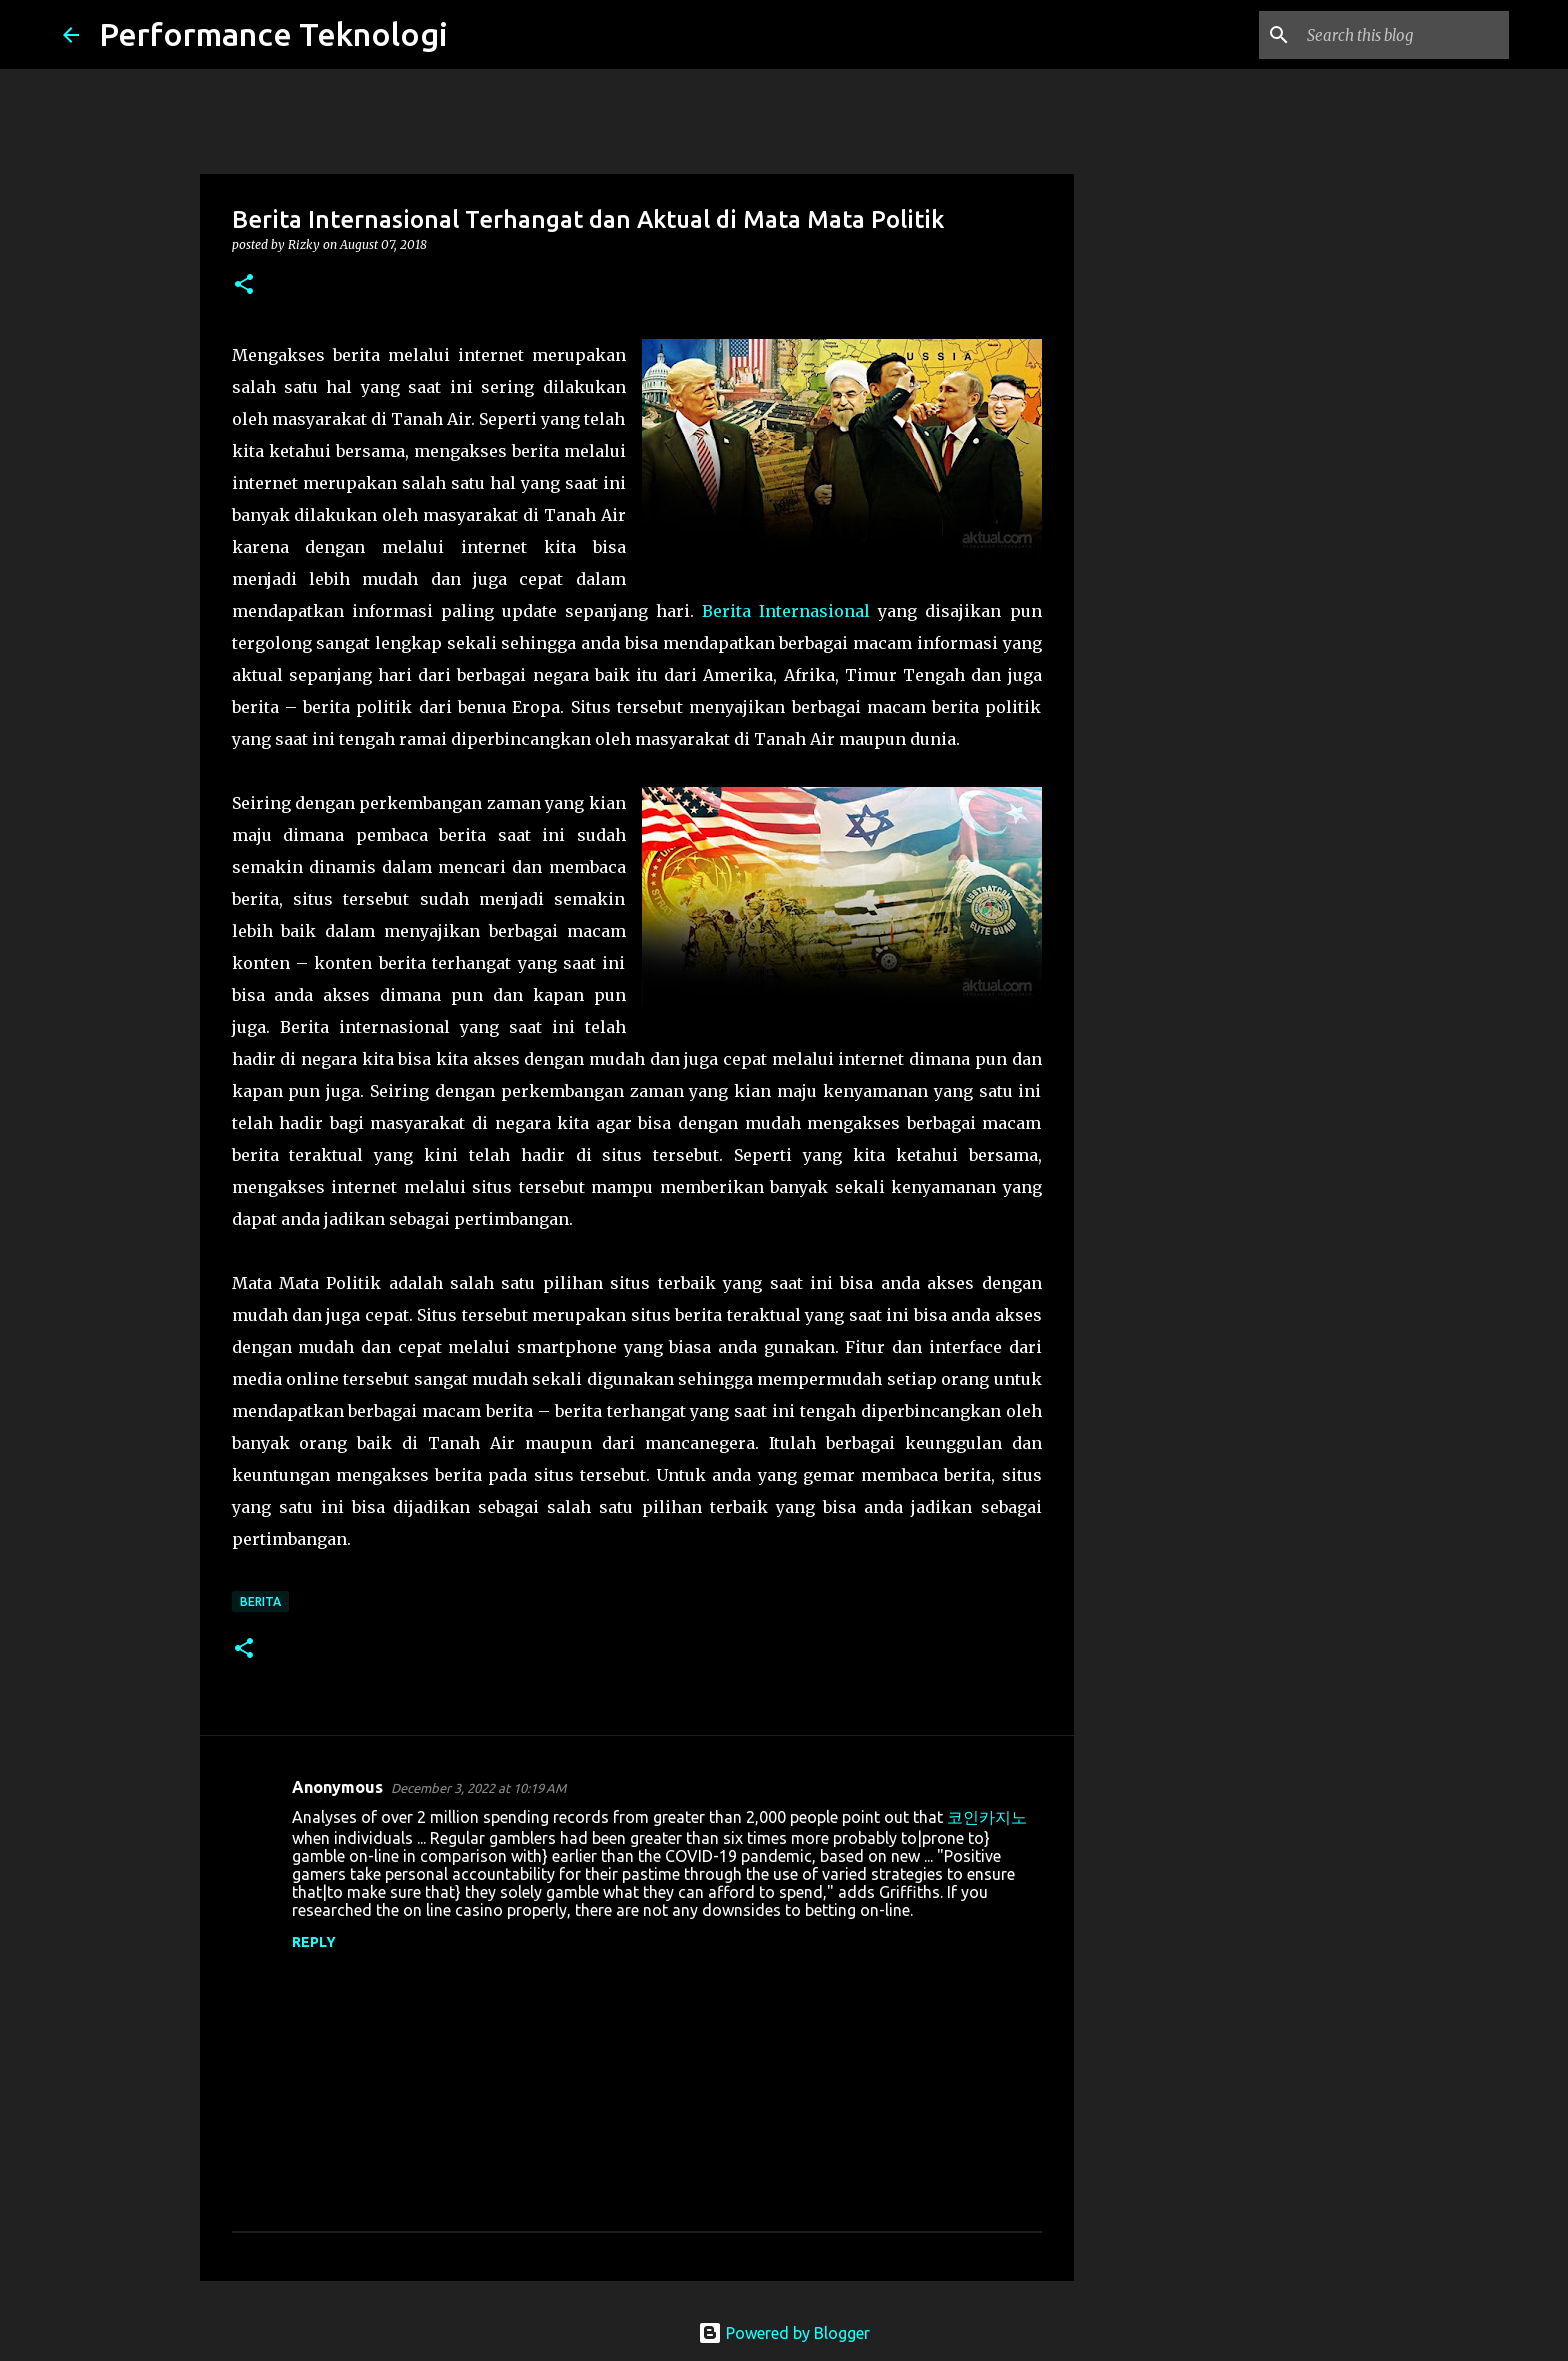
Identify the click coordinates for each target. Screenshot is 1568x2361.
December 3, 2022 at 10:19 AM (478, 1788)
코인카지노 (987, 1817)
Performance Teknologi (273, 34)
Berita (260, 1601)
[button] (244, 285)
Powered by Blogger (784, 2333)
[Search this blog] (1404, 35)
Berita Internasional (786, 611)
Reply (314, 1942)
